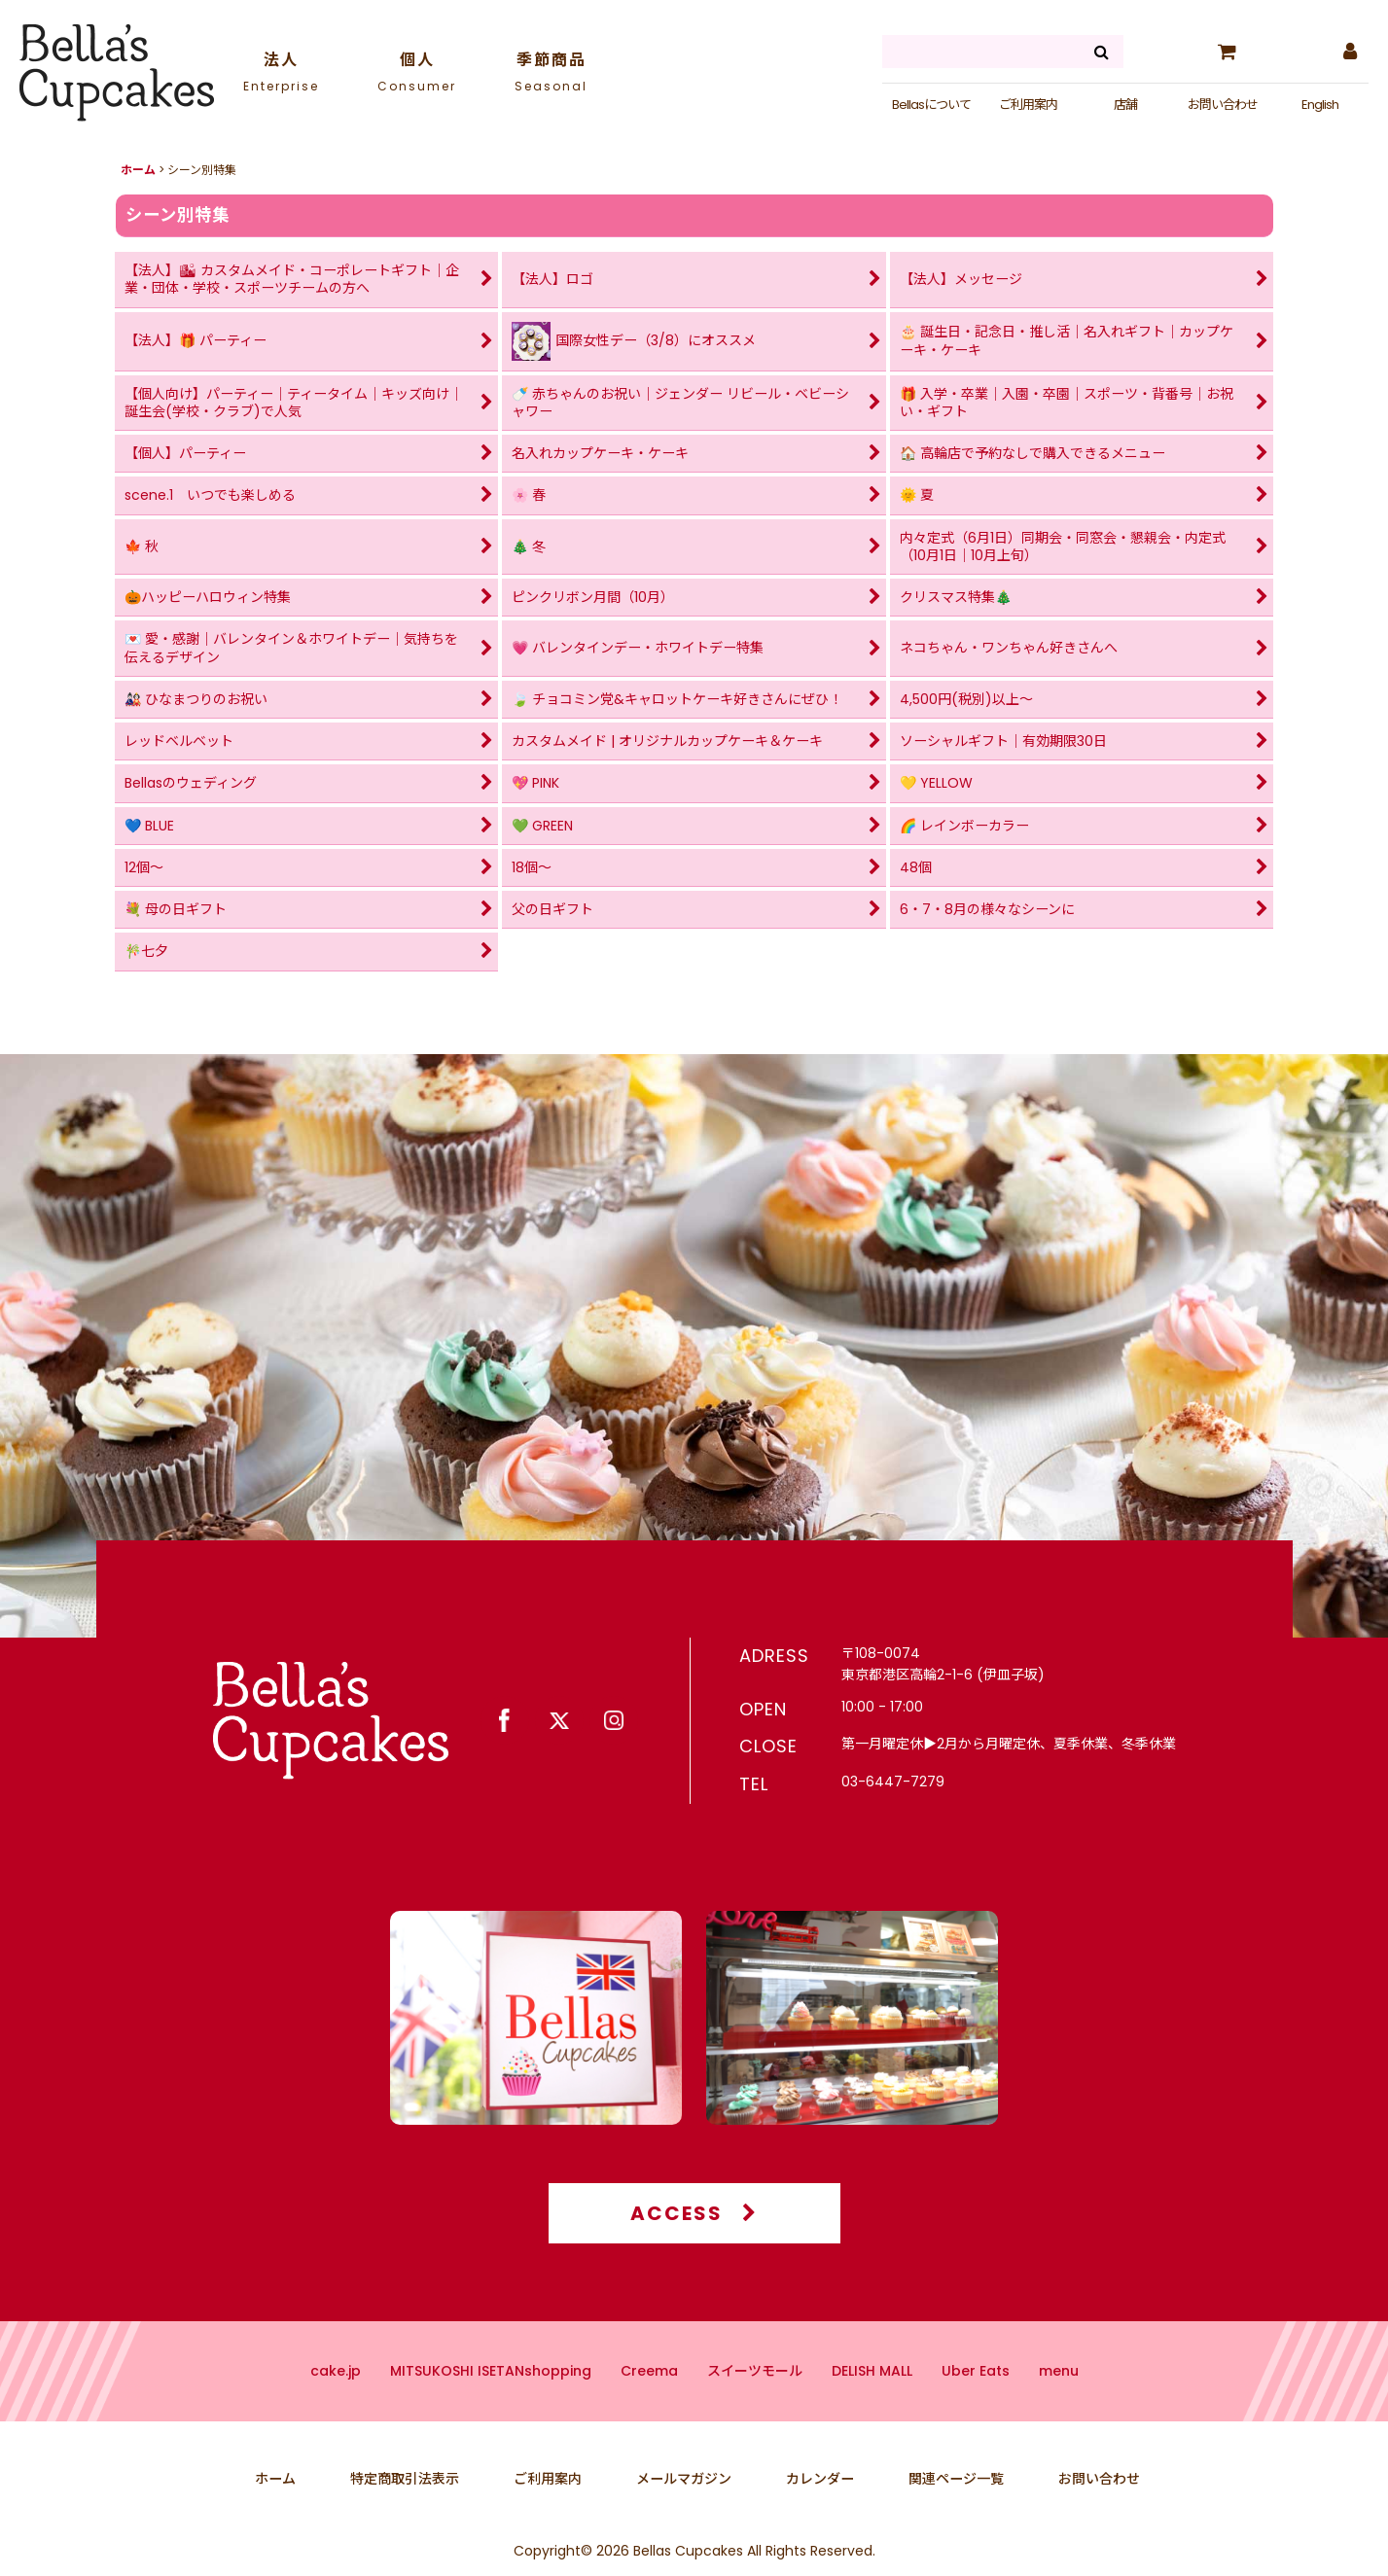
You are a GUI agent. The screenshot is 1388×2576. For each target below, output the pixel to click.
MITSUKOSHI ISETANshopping (490, 2398)
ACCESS (694, 2240)
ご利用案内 (1028, 104)
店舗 (1125, 104)
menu (1059, 2398)
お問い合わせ (1223, 104)
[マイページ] (1349, 51)
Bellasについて (931, 104)
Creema (649, 2398)
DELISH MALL (872, 2398)
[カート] (1226, 51)
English (1319, 104)
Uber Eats (976, 2398)
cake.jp (335, 2398)
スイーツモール (754, 2398)
